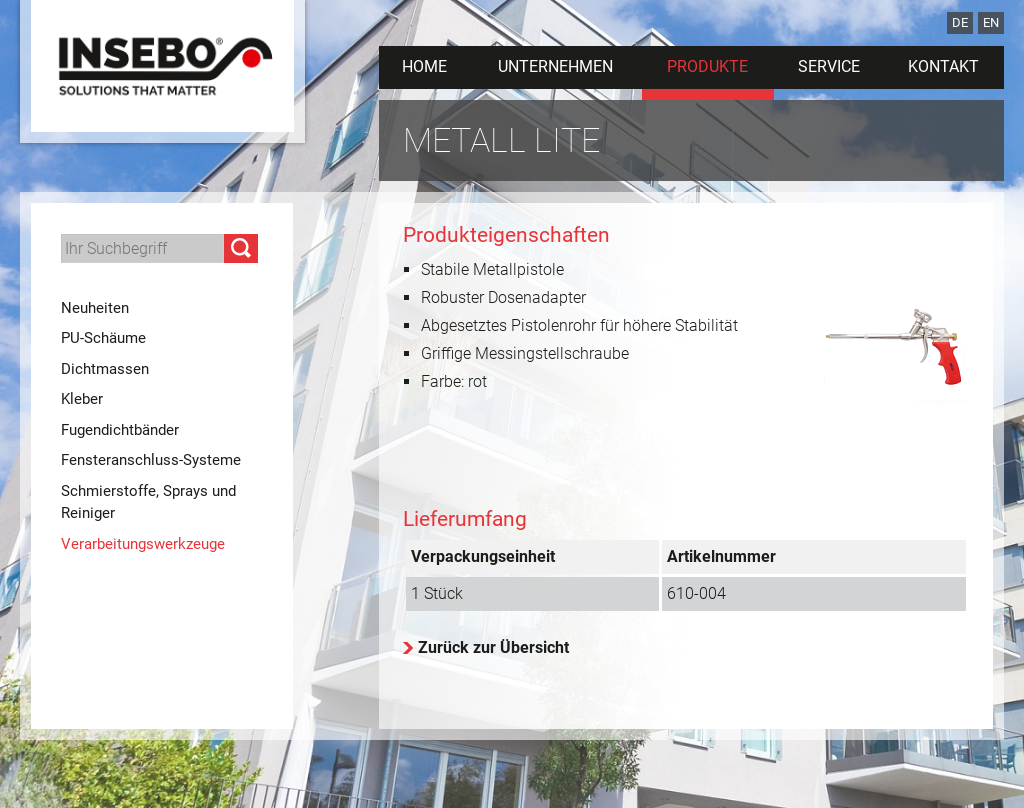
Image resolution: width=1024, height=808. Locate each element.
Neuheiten (95, 308)
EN (991, 22)
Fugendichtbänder (120, 430)
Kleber (82, 399)
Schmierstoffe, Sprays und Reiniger (148, 502)
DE (960, 22)
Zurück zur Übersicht (493, 647)
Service (829, 66)
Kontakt (943, 66)
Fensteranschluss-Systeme (151, 460)
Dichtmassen (105, 369)
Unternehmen (555, 66)
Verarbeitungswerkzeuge (143, 544)
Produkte (707, 66)
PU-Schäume (103, 338)
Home (424, 66)
